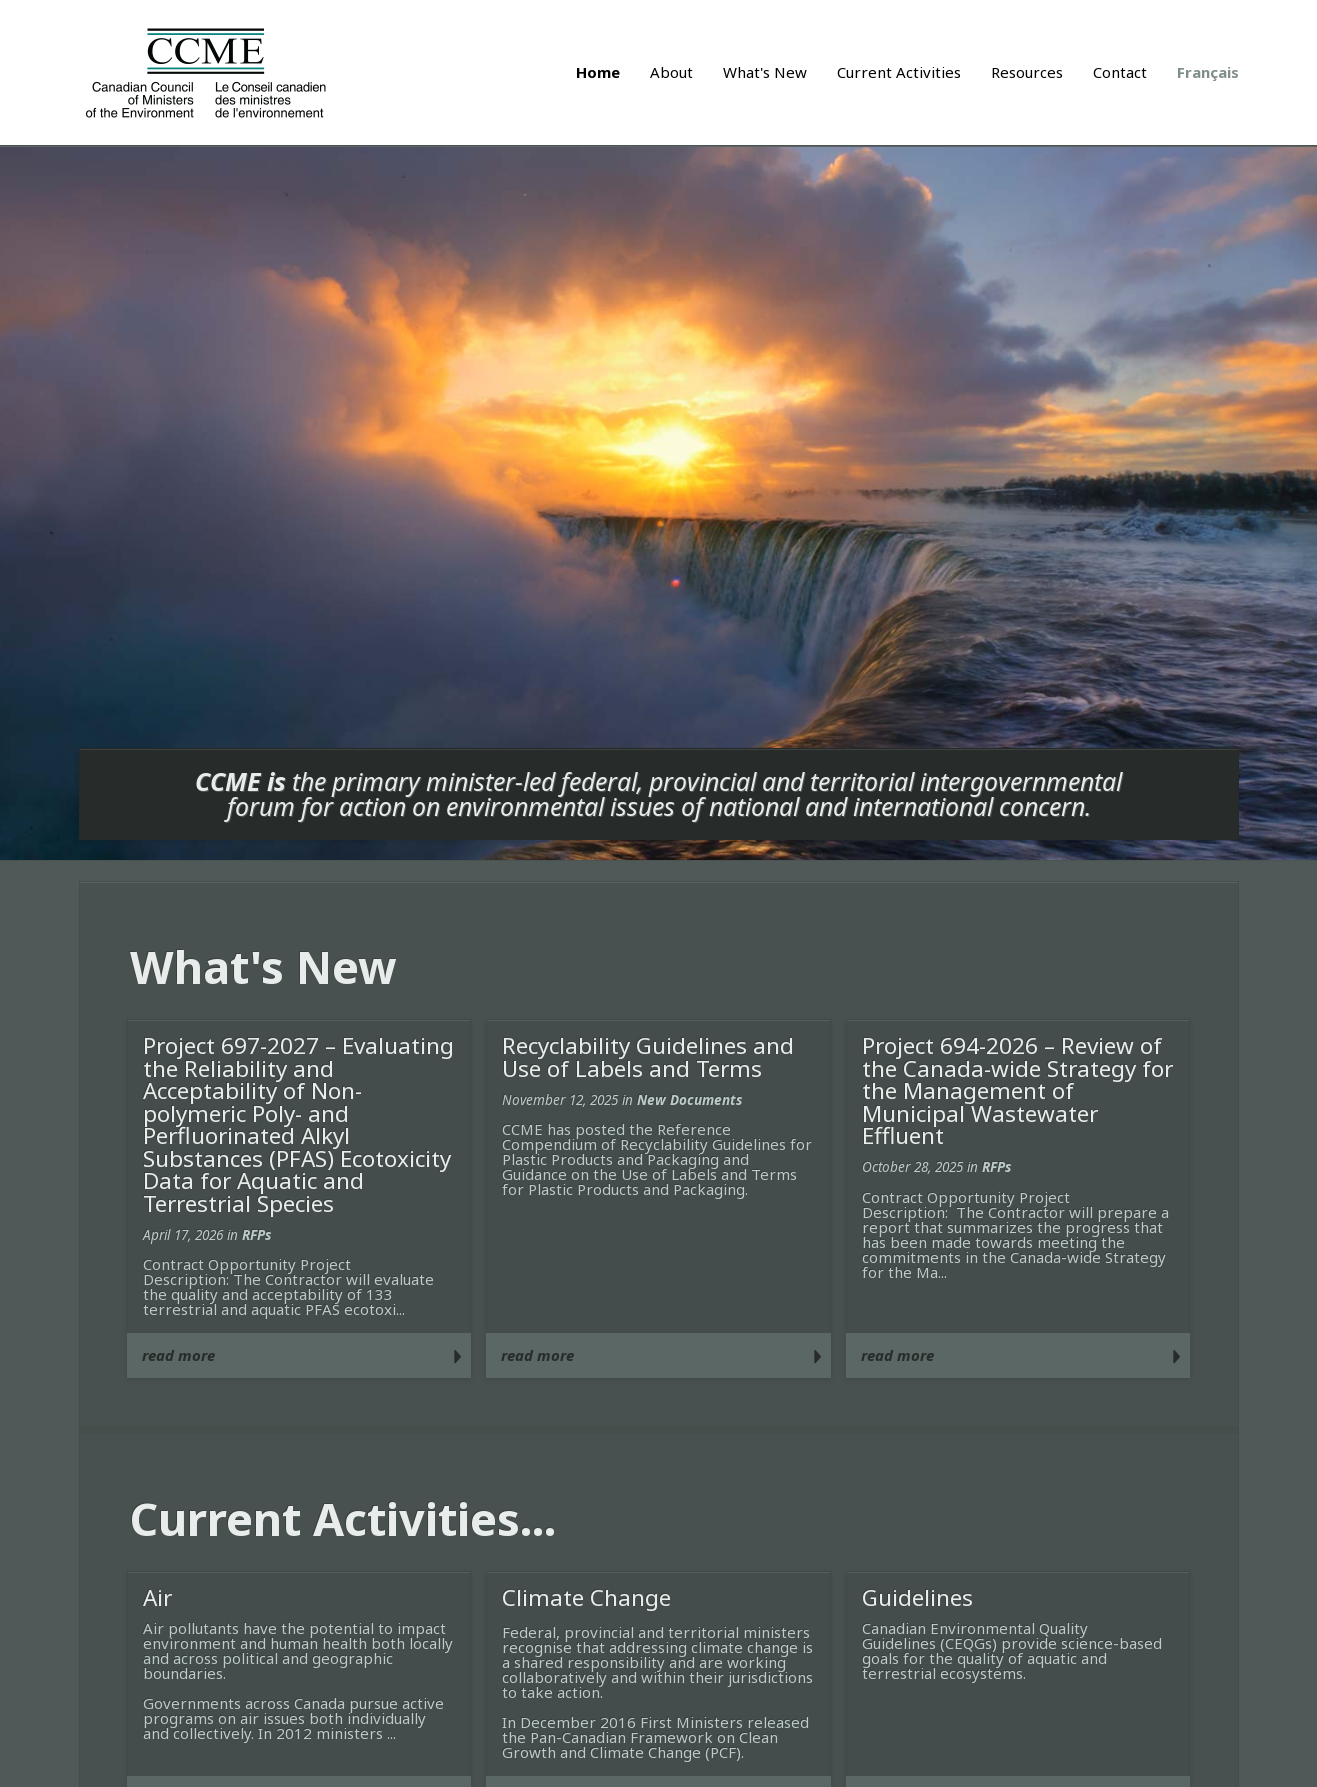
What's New (765, 72)
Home (598, 72)
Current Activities (899, 72)
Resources (1027, 72)
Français (1208, 72)
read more (178, 1355)
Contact (1120, 72)
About (671, 72)
